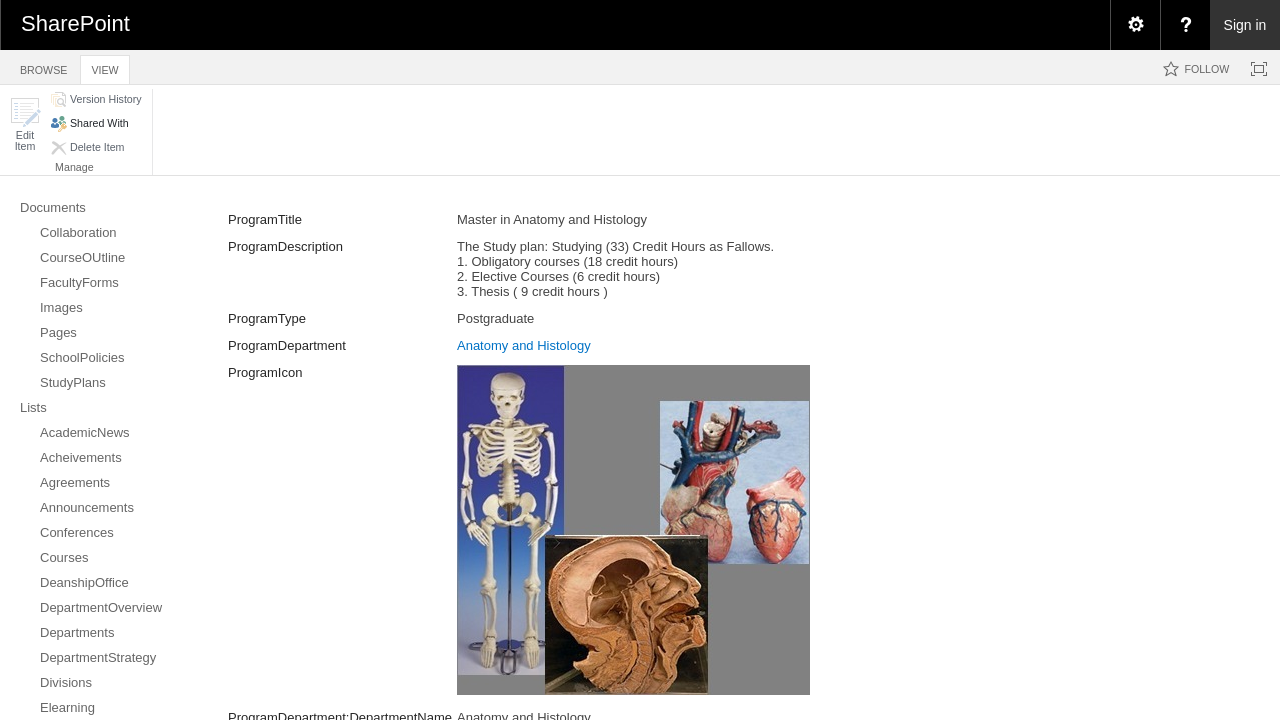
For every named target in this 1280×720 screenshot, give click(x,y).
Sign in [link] (1245, 25)
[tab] (43, 66)
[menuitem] (1135, 25)
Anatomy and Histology (524, 345)
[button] (25, 124)
